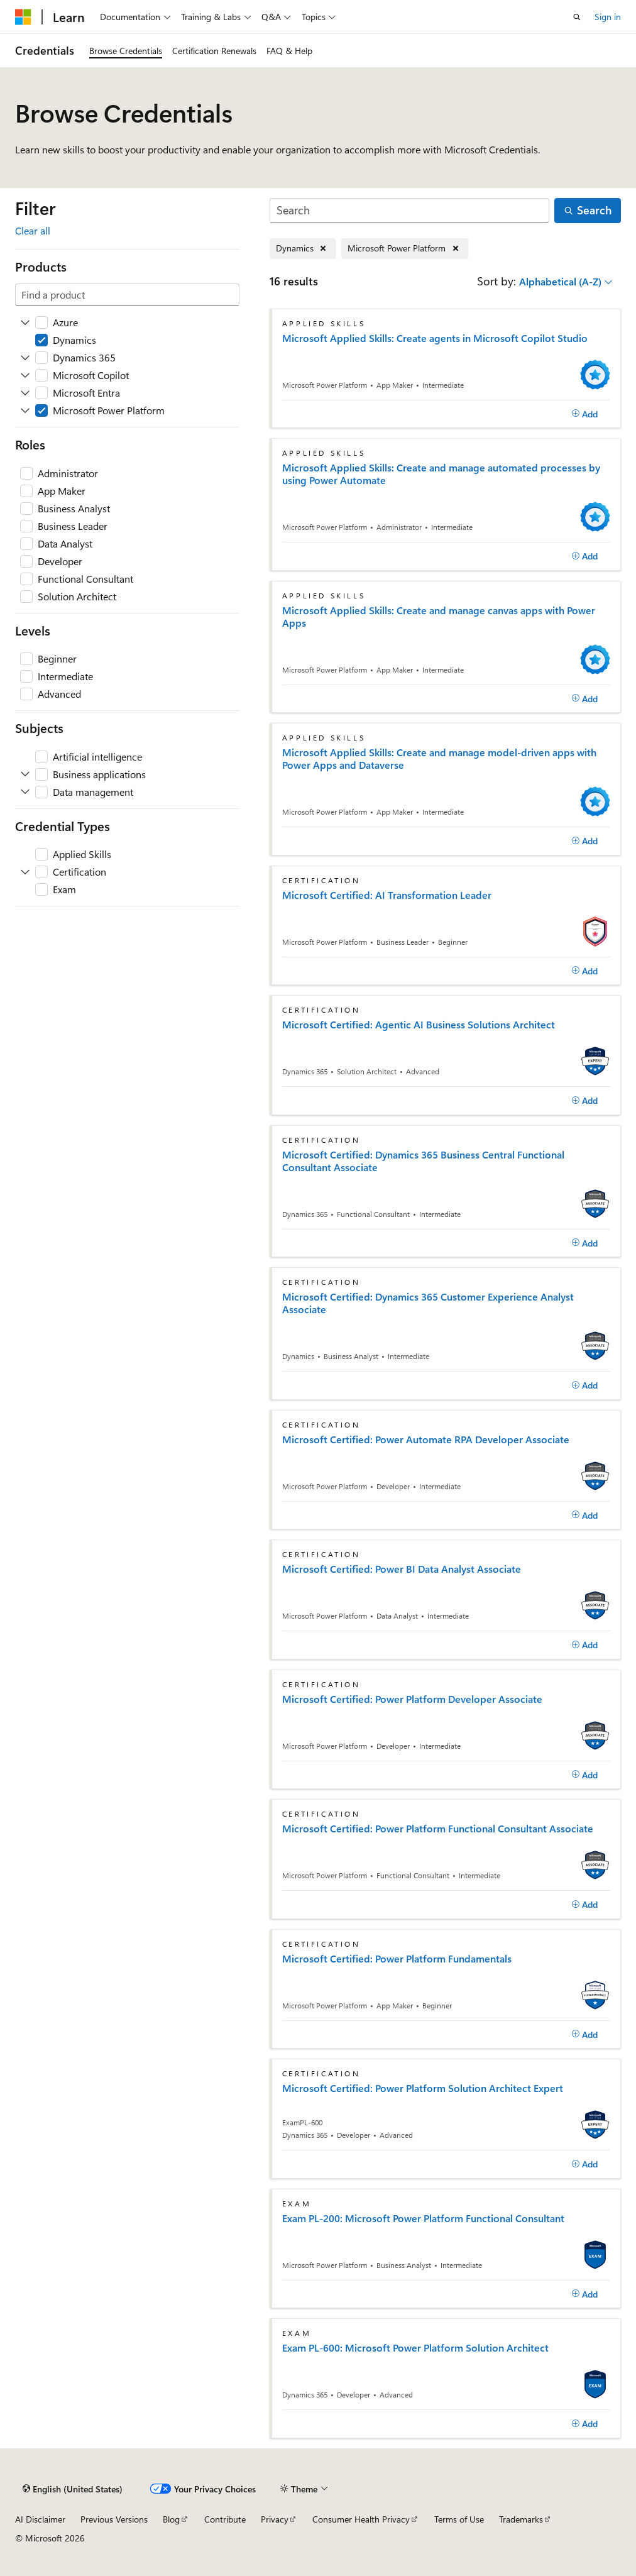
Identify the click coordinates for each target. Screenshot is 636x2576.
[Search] (410, 211)
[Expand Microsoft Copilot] (25, 375)
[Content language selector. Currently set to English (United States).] (72, 2489)
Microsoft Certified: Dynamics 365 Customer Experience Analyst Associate (428, 1303)
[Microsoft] (23, 17)
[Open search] (576, 17)
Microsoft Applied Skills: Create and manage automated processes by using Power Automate (441, 474)
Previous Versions (114, 2519)
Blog (171, 2519)
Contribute (225, 2519)
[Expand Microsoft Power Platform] (25, 410)
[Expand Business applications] (25, 774)
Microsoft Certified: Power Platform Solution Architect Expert (422, 2088)
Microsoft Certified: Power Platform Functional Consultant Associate (437, 1828)
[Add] (584, 414)
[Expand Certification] (25, 872)
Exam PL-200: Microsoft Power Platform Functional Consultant (423, 2218)
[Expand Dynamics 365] (25, 357)
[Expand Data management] (25, 792)
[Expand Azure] (25, 322)
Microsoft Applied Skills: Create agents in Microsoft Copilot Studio (435, 338)
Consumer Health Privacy (361, 2519)
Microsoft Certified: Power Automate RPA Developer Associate (425, 1439)
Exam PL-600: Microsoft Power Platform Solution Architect (415, 2348)
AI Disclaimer (40, 2519)
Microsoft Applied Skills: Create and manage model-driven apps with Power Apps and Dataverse (439, 758)
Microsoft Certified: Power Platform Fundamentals (397, 1958)
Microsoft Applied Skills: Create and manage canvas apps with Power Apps (438, 616)
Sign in (608, 17)
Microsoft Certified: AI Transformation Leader (386, 895)
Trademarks (521, 2519)
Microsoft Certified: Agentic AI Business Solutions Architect (418, 1024)
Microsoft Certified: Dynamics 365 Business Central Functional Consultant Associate (423, 1161)
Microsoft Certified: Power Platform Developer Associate (412, 1699)
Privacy (274, 2519)
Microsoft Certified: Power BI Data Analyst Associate (401, 1569)
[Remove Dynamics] (303, 248)
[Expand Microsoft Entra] (25, 393)
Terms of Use (459, 2519)
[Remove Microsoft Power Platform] (404, 248)
